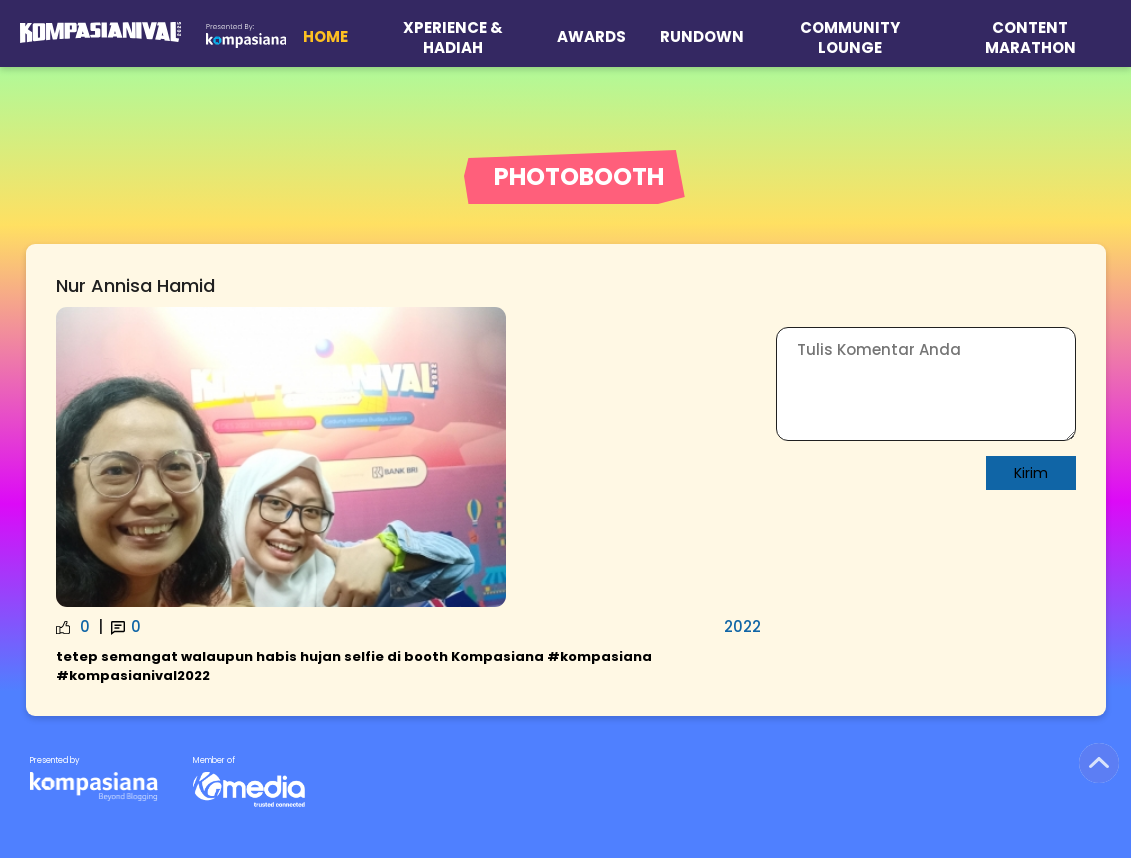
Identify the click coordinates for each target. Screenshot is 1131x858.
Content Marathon (1030, 37)
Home (325, 36)
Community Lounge (850, 37)
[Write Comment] (926, 384)
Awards (591, 36)
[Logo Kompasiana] (245, 33)
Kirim (1031, 473)
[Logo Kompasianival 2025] (100, 33)
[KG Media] (94, 778)
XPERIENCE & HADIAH (453, 37)
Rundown (702, 36)
